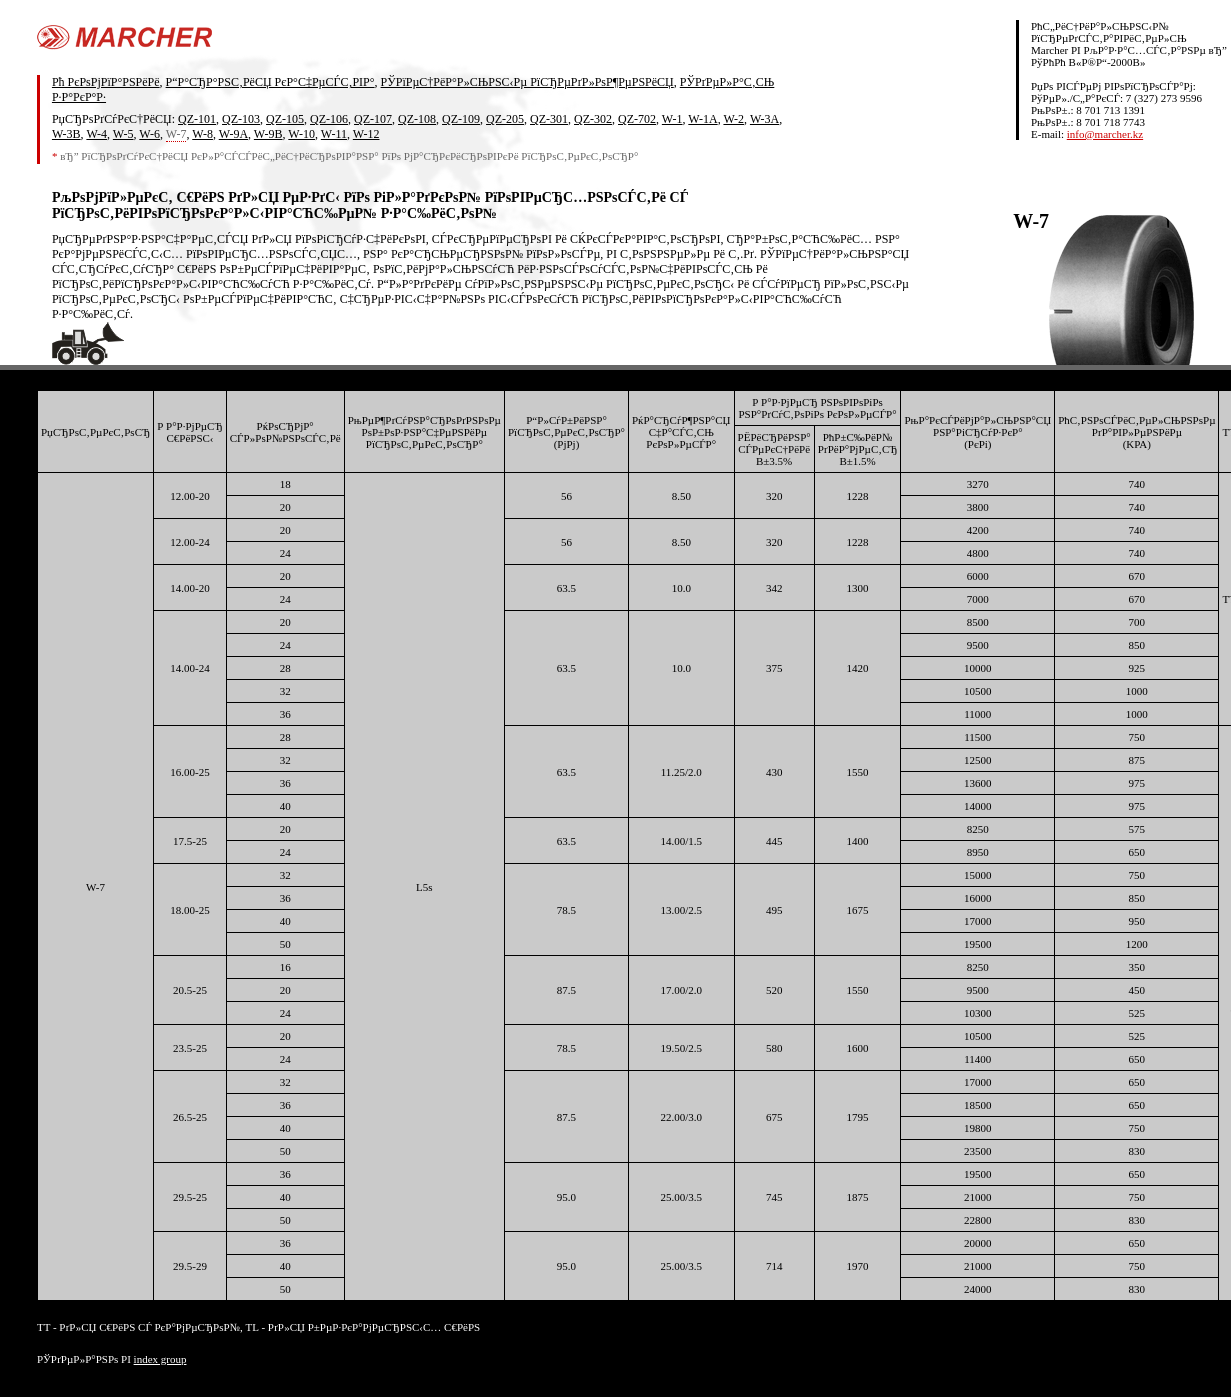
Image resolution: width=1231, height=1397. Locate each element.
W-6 (149, 134)
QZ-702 (637, 119)
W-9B (268, 134)
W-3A (764, 119)
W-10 (301, 134)
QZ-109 (461, 119)
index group (160, 1359)
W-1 (672, 119)
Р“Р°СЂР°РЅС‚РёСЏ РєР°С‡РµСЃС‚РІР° (270, 82)
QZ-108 (417, 119)
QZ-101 (197, 119)
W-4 (96, 134)
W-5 (123, 134)
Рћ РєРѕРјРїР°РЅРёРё (106, 82)
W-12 (366, 134)
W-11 (334, 134)
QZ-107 (373, 119)
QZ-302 (593, 119)
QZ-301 (549, 119)
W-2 (733, 119)
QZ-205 (505, 119)
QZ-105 (285, 119)
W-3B (66, 134)
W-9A (233, 134)
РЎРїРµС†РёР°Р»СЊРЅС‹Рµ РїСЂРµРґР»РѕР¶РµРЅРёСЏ (527, 82)
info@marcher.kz (1105, 134)
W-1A (702, 119)
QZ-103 (241, 119)
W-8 (202, 134)
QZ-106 (329, 119)
